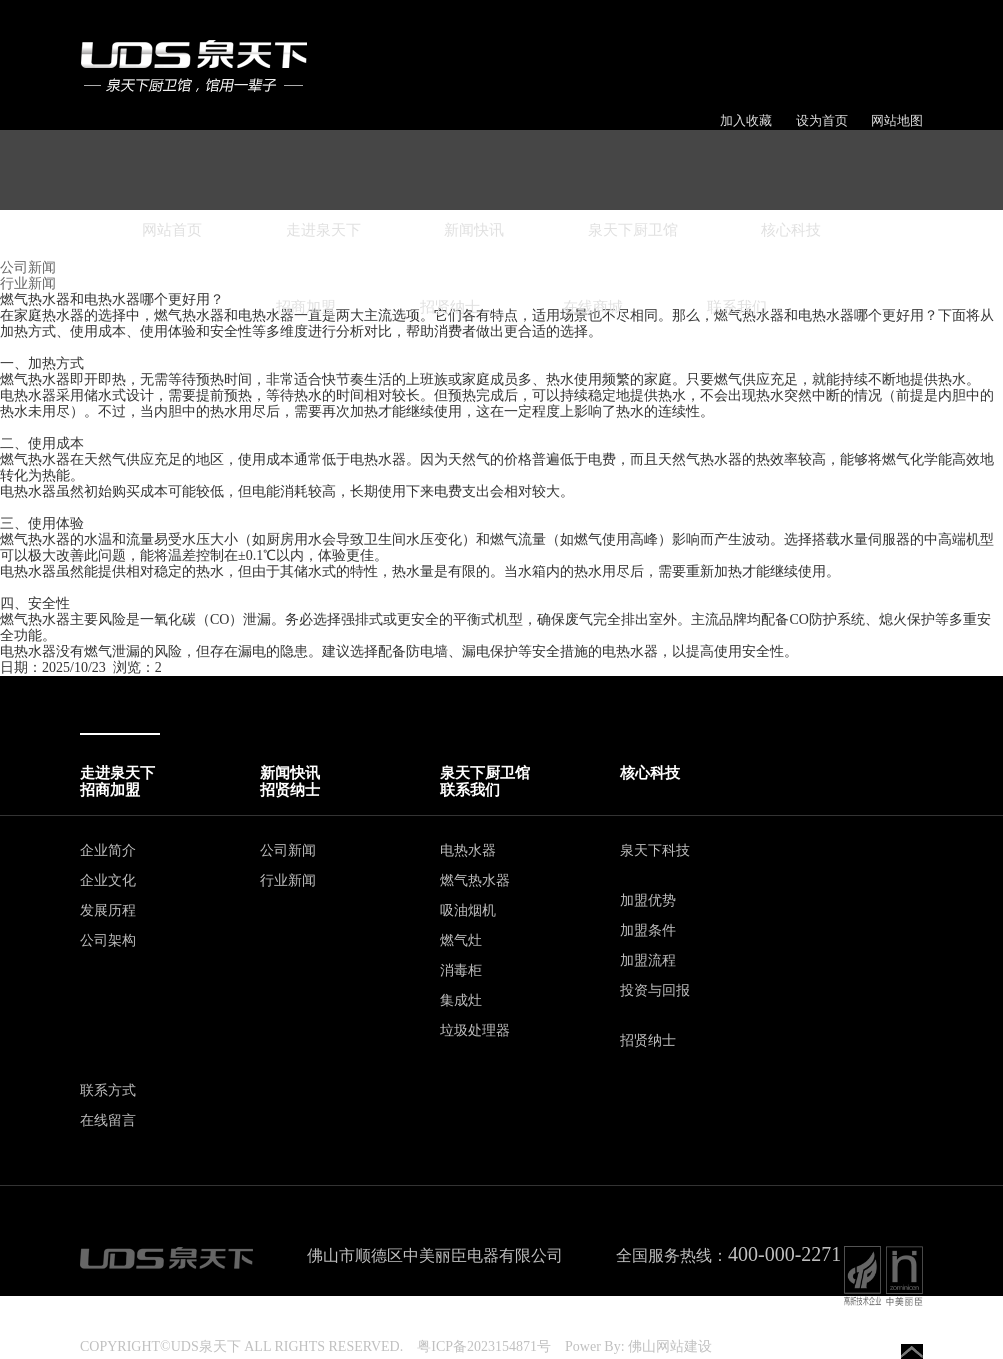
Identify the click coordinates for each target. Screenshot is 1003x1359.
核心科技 (791, 230)
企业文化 (108, 880)
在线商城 (593, 307)
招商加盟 (306, 307)
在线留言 (108, 1120)
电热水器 (468, 850)
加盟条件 (648, 930)
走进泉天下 (323, 230)
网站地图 (897, 120)
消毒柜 (461, 970)
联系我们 (737, 307)
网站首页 (172, 230)
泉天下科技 (655, 850)
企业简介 (108, 850)
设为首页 (822, 120)
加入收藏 (746, 120)
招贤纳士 (450, 307)
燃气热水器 (475, 880)
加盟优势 (648, 900)
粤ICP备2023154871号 (484, 1346)
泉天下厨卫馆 (633, 230)
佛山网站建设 (670, 1346)
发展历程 (108, 910)
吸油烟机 (468, 910)
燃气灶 (461, 940)
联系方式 (108, 1090)
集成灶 (461, 1000)
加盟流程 (648, 960)
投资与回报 (655, 990)
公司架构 (108, 940)
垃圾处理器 (475, 1030)
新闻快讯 (474, 230)
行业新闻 (288, 880)
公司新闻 (288, 850)
